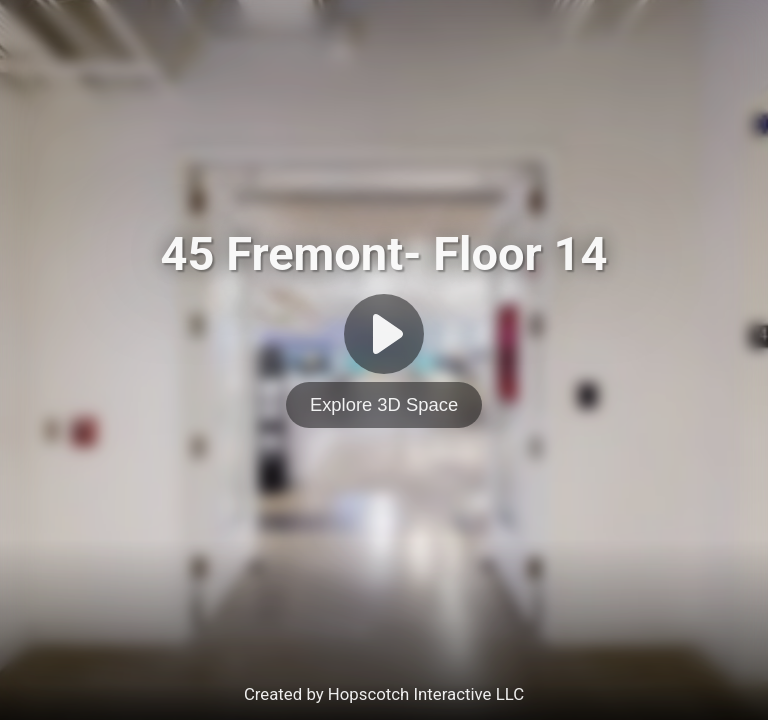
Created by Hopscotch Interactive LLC (384, 694)
